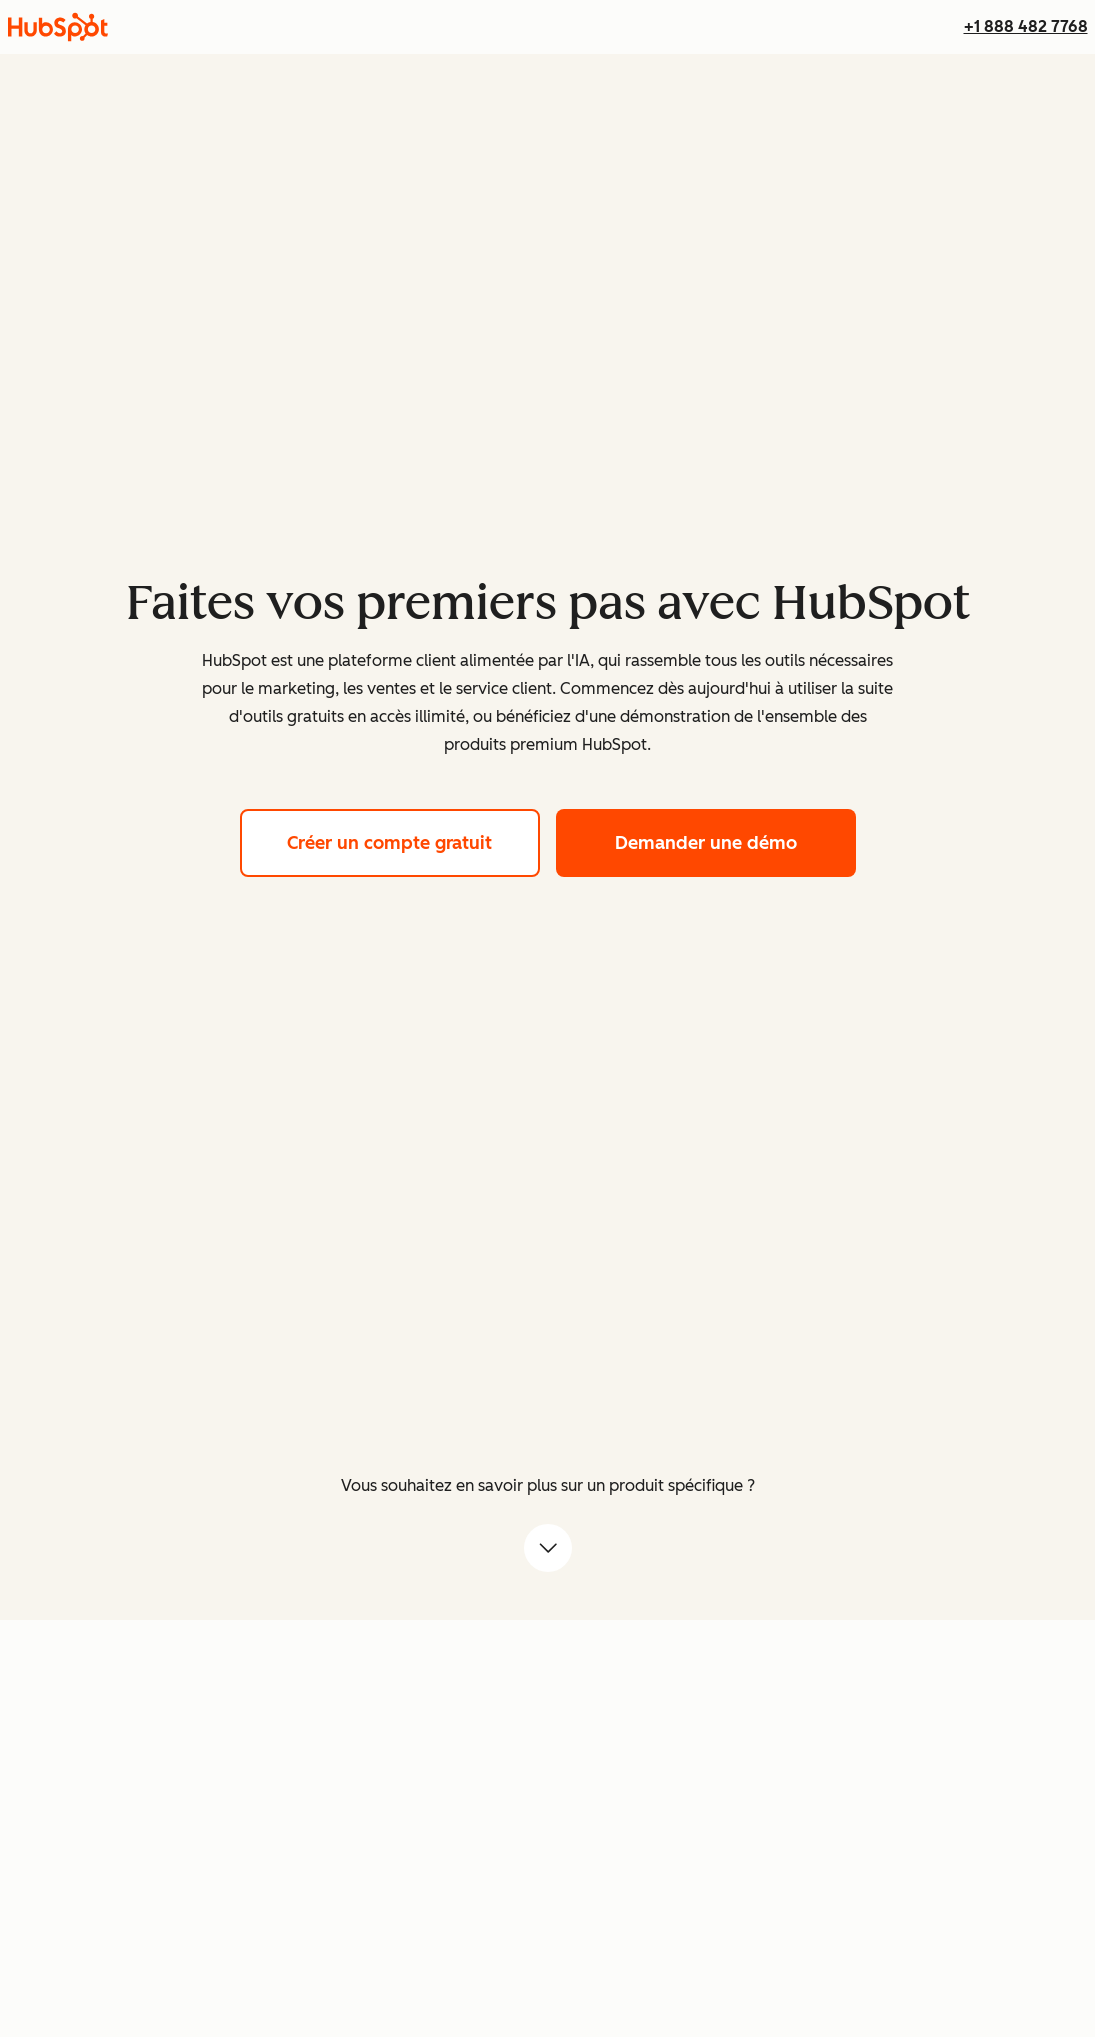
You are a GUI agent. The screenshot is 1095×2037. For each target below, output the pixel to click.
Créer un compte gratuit (413, 840)
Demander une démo (735, 840)
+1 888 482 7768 (1026, 26)
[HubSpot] (58, 27)
